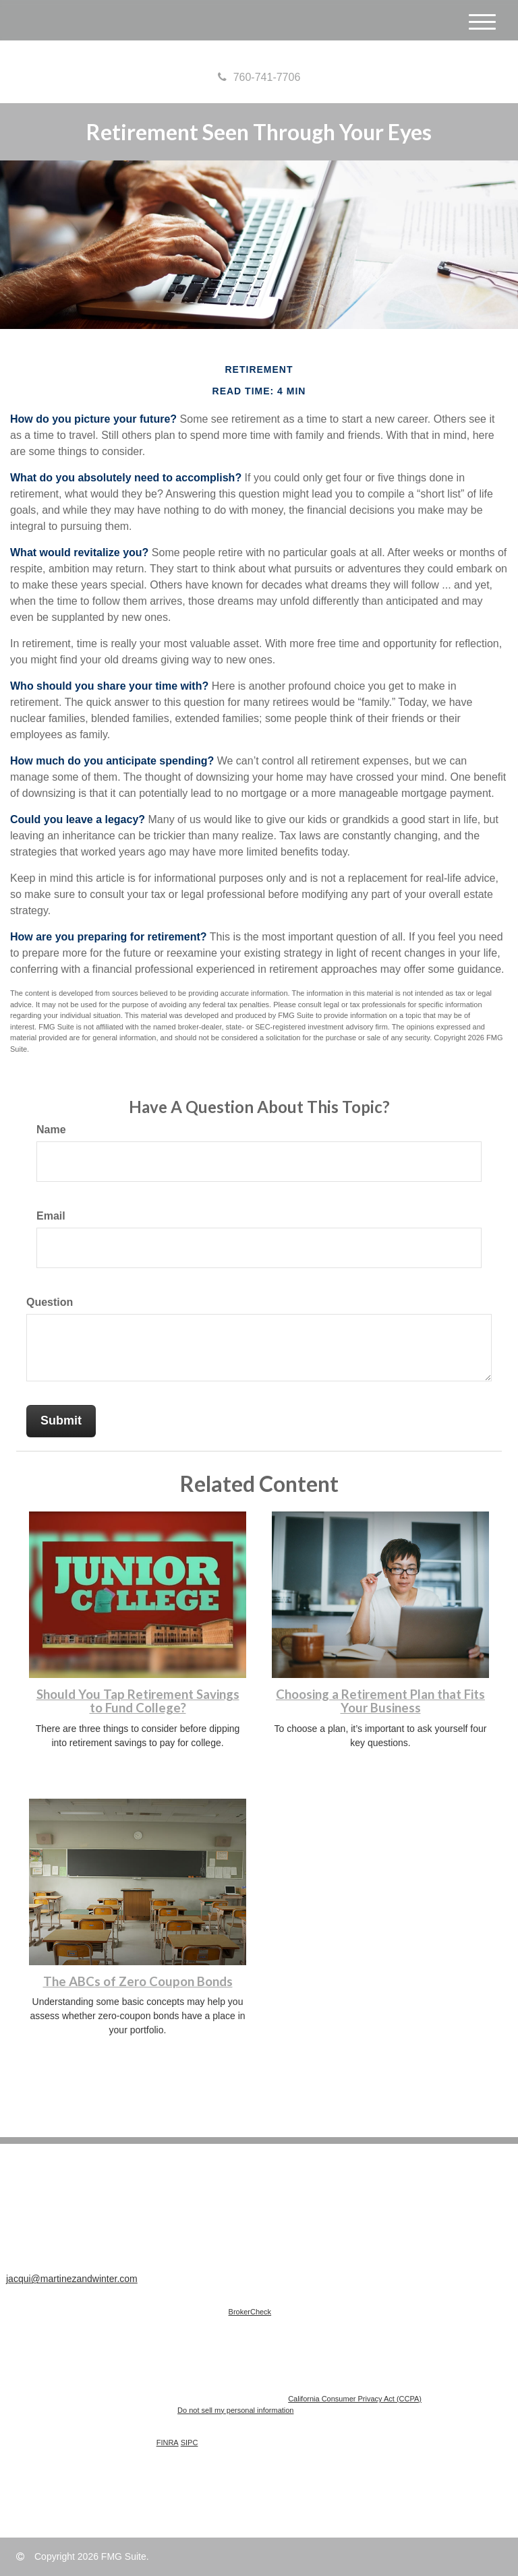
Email (50, 1216)
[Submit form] (61, 1421)
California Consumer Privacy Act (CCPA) (355, 2399)
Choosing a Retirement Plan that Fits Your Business (380, 1701)
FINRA (167, 2442)
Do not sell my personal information (235, 2410)
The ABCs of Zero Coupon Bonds (138, 1981)
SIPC (189, 2442)
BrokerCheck (250, 2312)
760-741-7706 (259, 77)
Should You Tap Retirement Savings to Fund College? (137, 1701)
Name (51, 1129)
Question (49, 1302)
